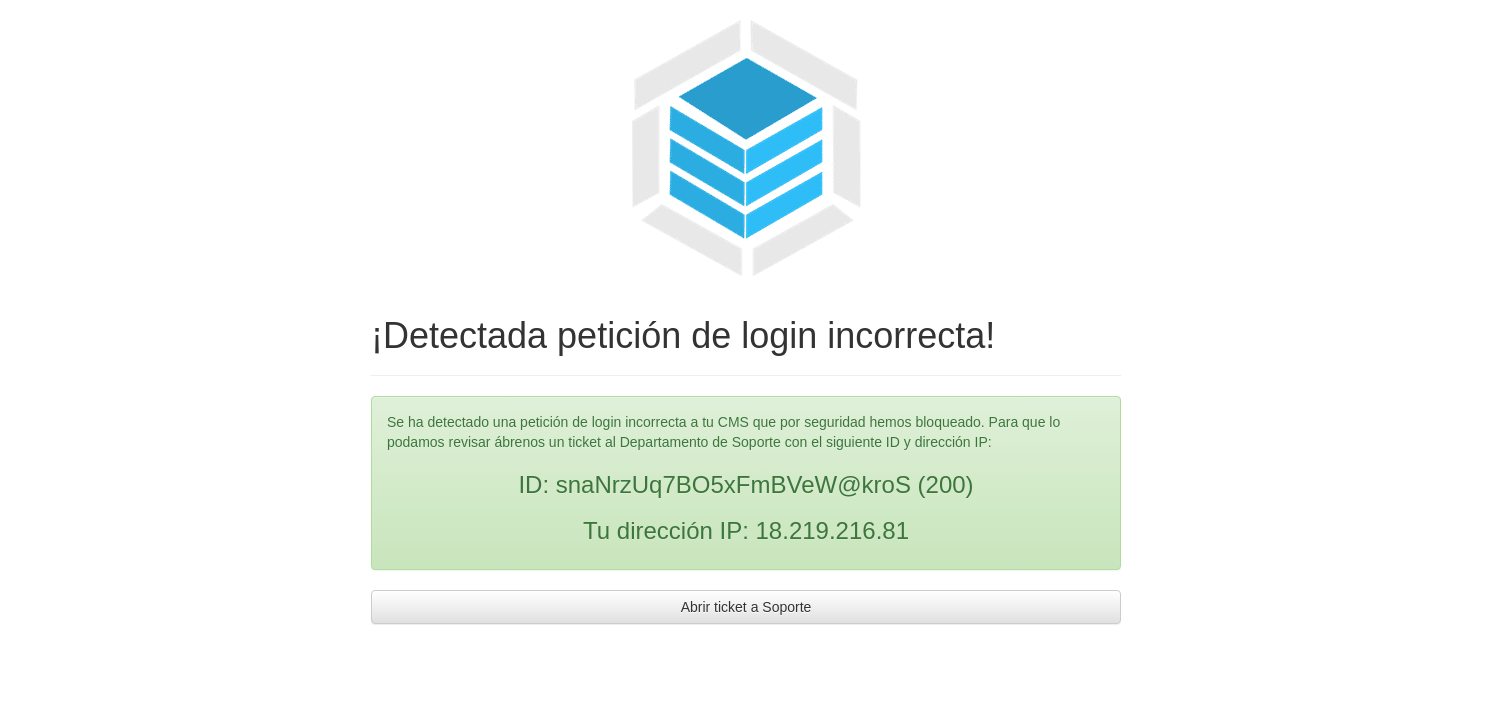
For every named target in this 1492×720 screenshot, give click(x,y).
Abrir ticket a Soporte (746, 607)
